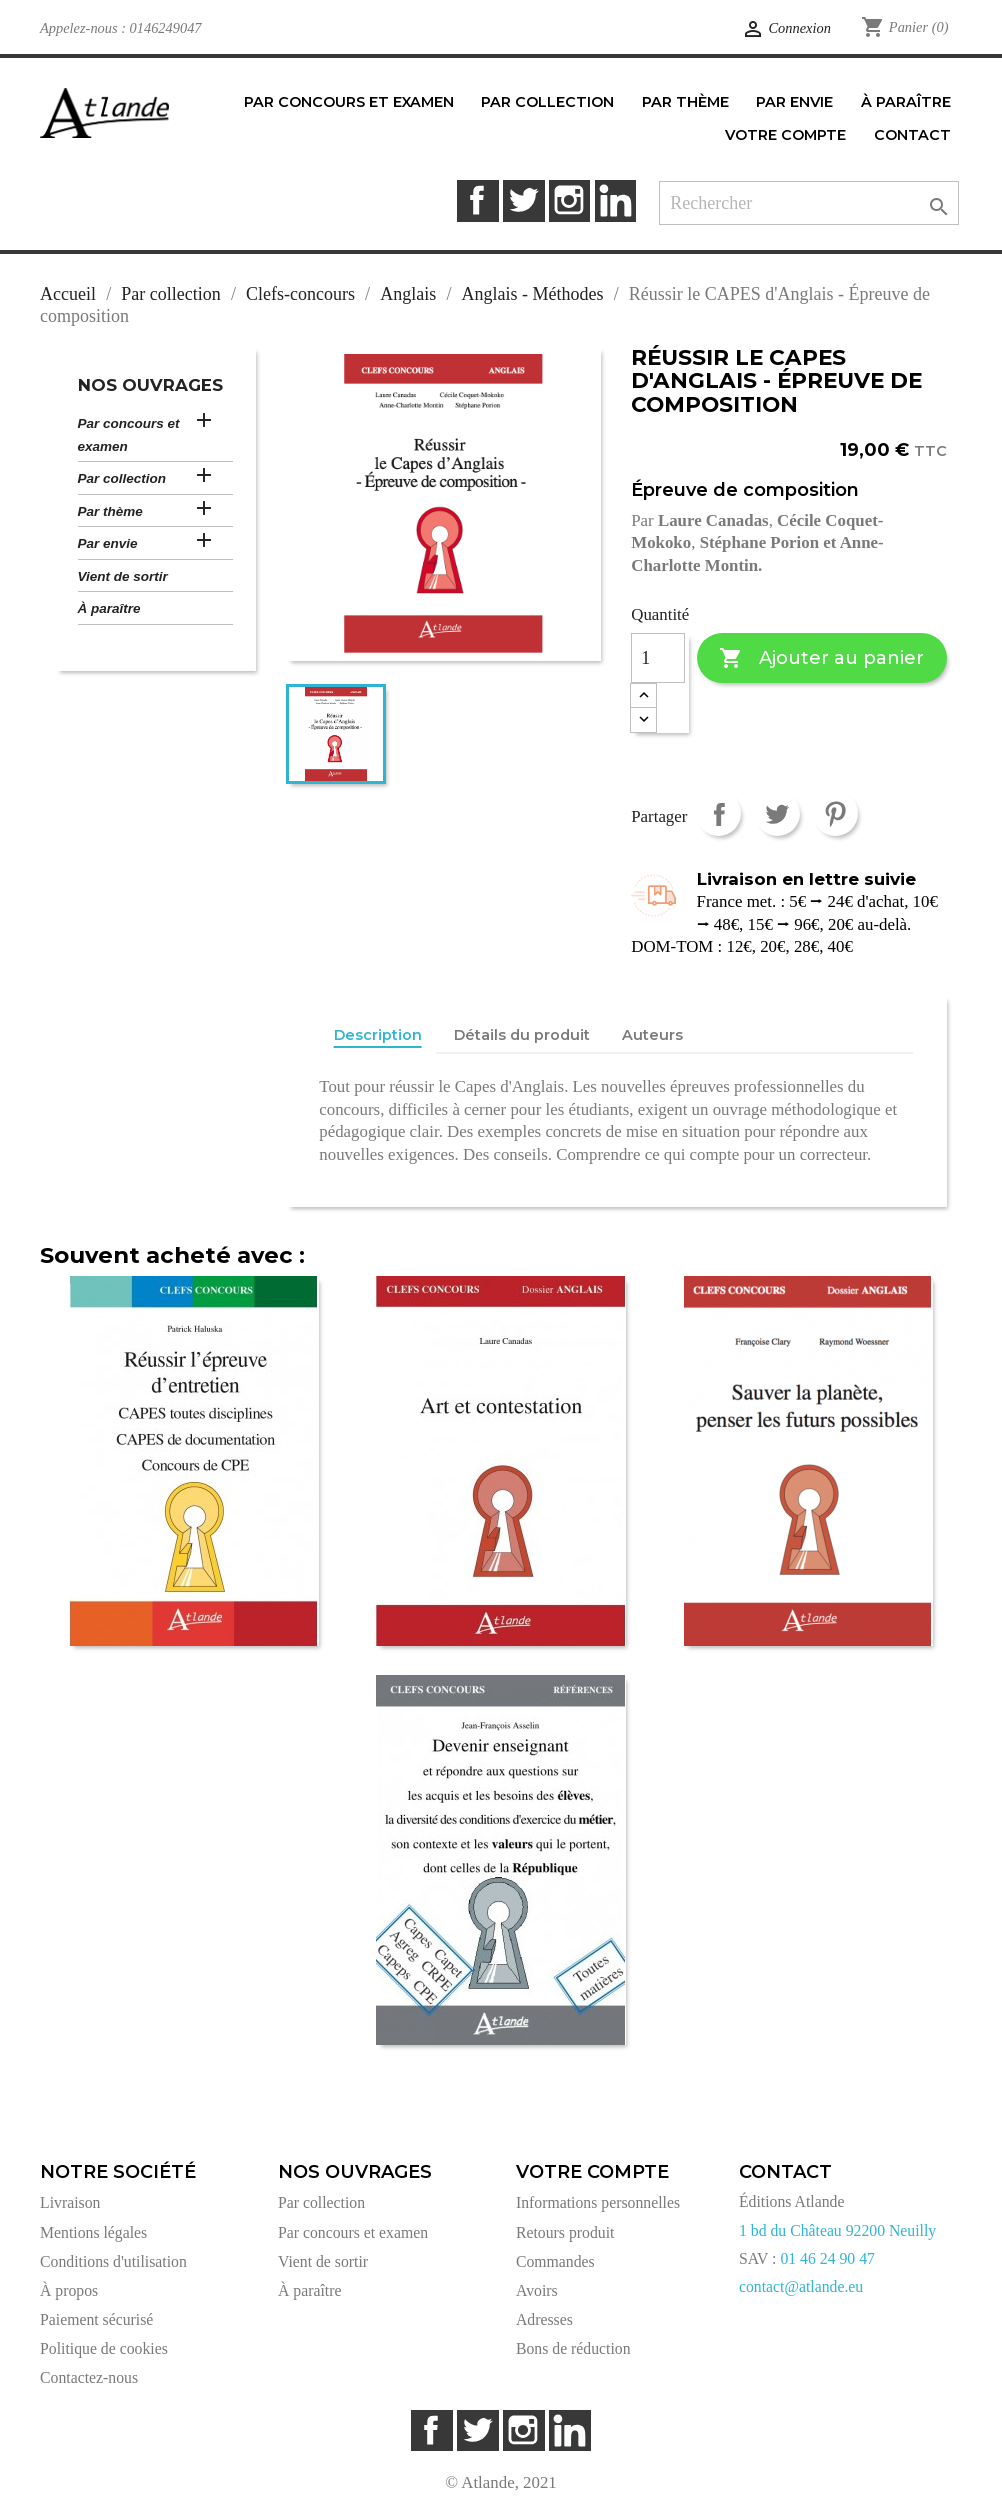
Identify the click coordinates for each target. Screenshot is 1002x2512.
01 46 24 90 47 (827, 2258)
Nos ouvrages (150, 385)
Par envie (108, 543)
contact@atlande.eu (801, 2286)
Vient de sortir (123, 576)
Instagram (569, 200)
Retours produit (565, 2232)
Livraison (70, 2202)
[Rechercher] (809, 203)
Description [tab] (378, 1035)
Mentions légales (93, 2232)
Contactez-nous (89, 2377)
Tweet (777, 813)
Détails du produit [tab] (522, 1035)
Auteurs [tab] (652, 1035)
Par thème (110, 511)
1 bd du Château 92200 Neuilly (837, 2230)
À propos (69, 2290)
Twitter (523, 200)
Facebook (477, 200)
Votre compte (592, 2172)
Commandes (555, 2261)
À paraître (109, 608)
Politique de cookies (104, 2348)
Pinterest (835, 813)
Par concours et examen (129, 435)
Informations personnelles (598, 2202)
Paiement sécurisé (96, 2319)
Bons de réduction (573, 2348)
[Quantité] (658, 658)
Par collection (122, 478)
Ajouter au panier (821, 658)
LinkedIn (615, 200)
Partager (718, 813)
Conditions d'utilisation (113, 2261)
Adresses (544, 2319)
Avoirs (537, 2290)
